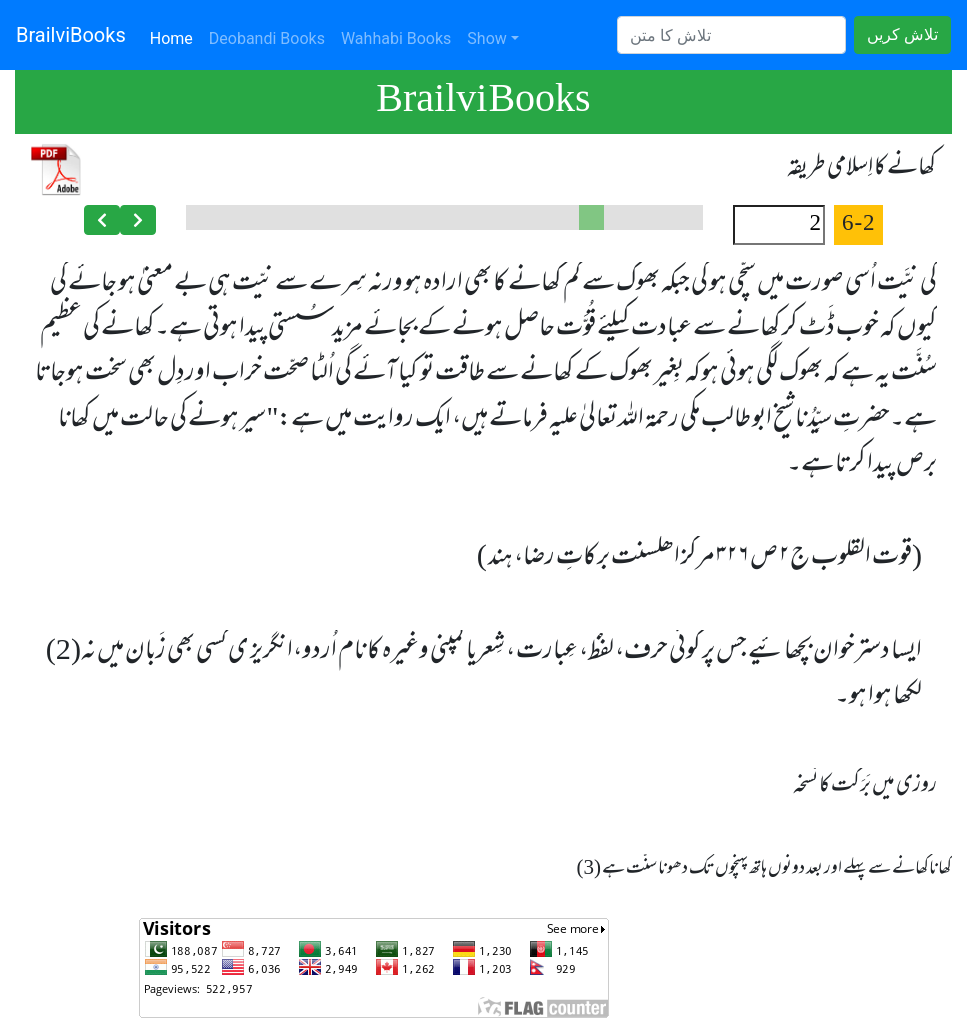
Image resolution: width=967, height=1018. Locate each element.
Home (175, 37)
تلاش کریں (902, 34)
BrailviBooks (71, 35)
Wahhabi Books (396, 38)
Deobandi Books (267, 38)
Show (486, 38)
